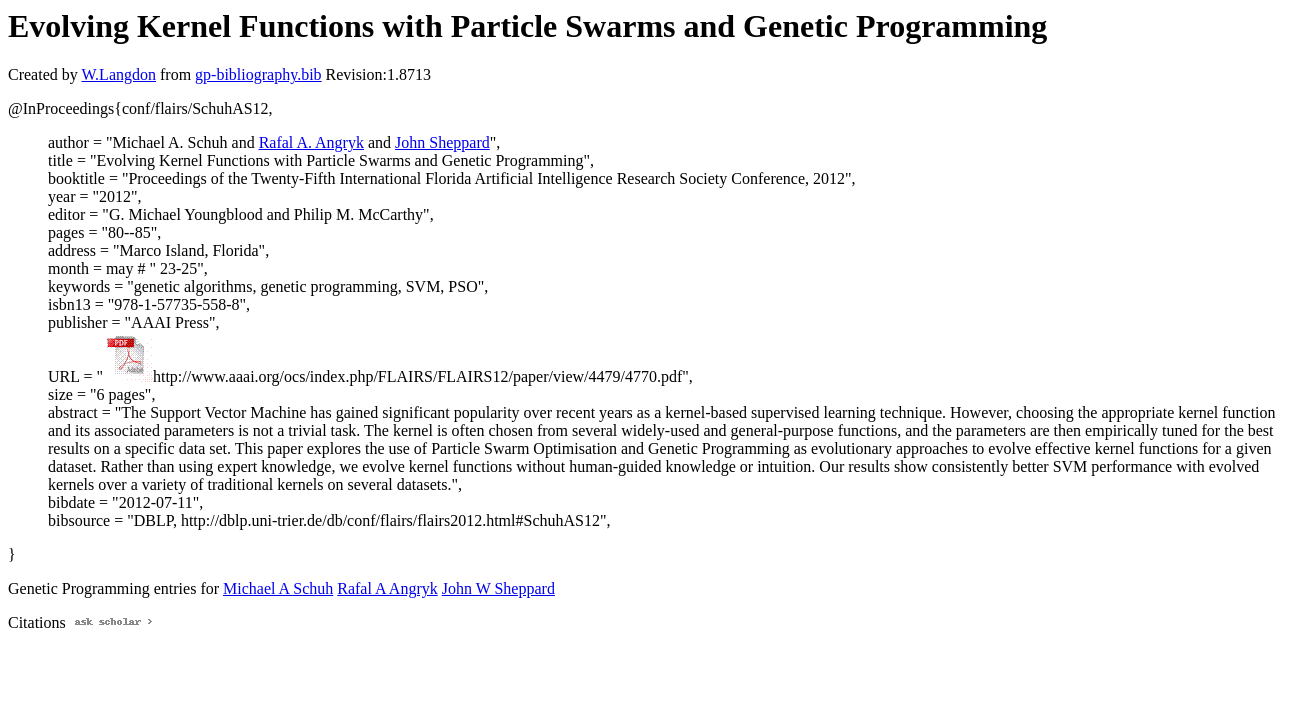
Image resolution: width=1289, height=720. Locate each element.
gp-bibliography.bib (258, 74)
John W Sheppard (498, 588)
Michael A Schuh (278, 588)
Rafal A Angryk (387, 588)
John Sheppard (442, 142)
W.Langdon (118, 74)
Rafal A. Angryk (311, 142)
